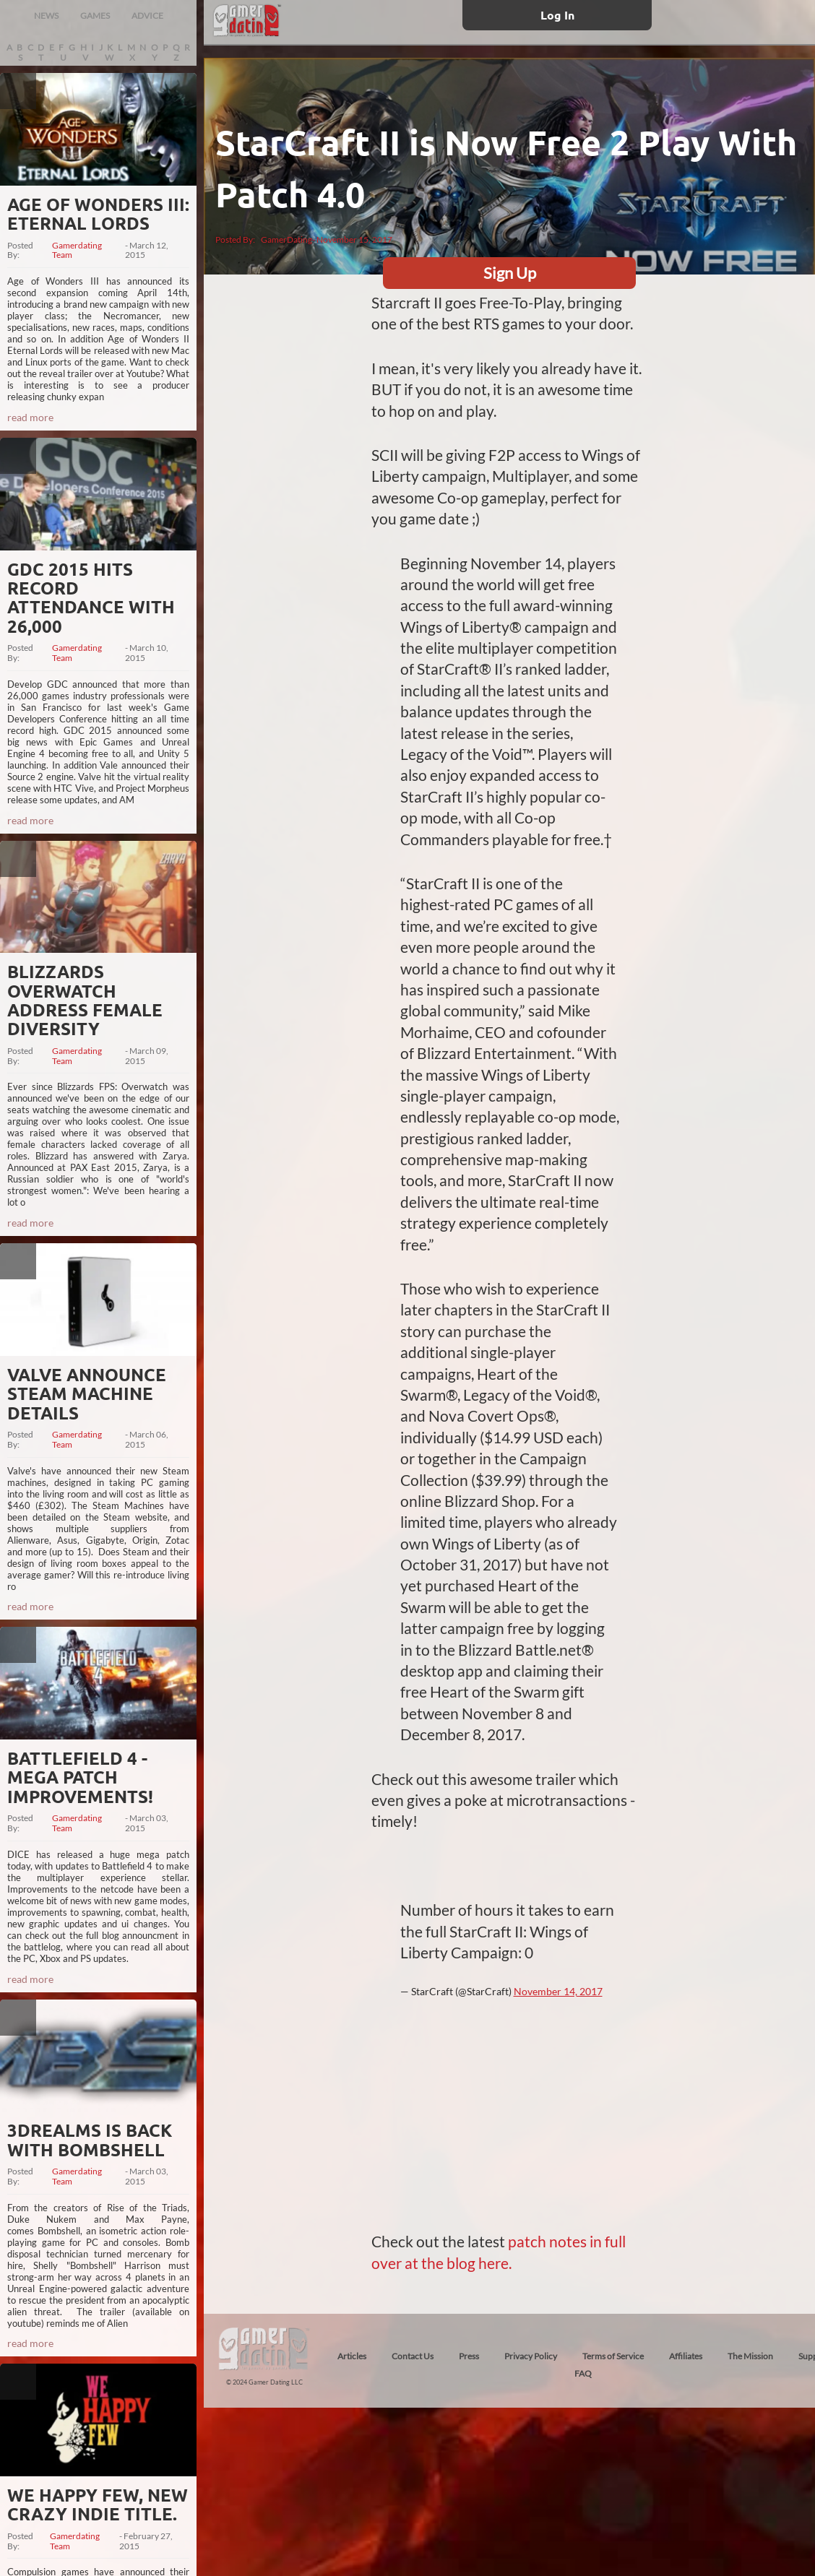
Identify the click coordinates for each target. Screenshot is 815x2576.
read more (30, 417)
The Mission (750, 2356)
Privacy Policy (530, 2356)
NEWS (46, 15)
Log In (557, 14)
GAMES (95, 15)
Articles (351, 2356)
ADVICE (147, 15)
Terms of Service (613, 2356)
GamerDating (286, 239)
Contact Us (413, 2356)
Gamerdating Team (77, 251)
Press (469, 2356)
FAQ (583, 2373)
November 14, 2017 (558, 1991)
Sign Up (509, 272)
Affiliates (685, 2356)
